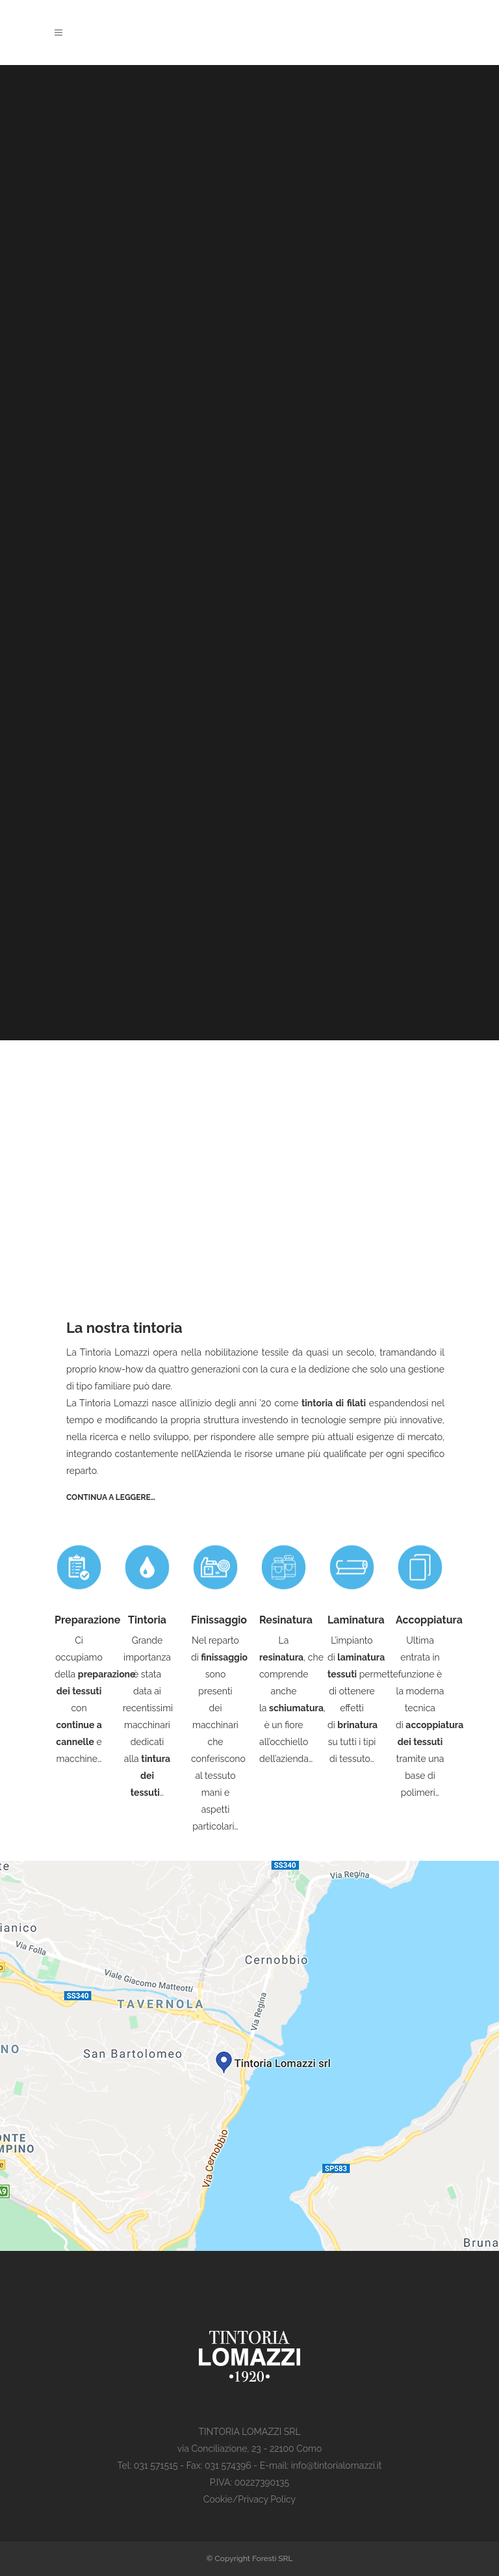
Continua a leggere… (110, 1497)
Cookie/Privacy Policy (249, 2499)
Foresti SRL (272, 2558)
